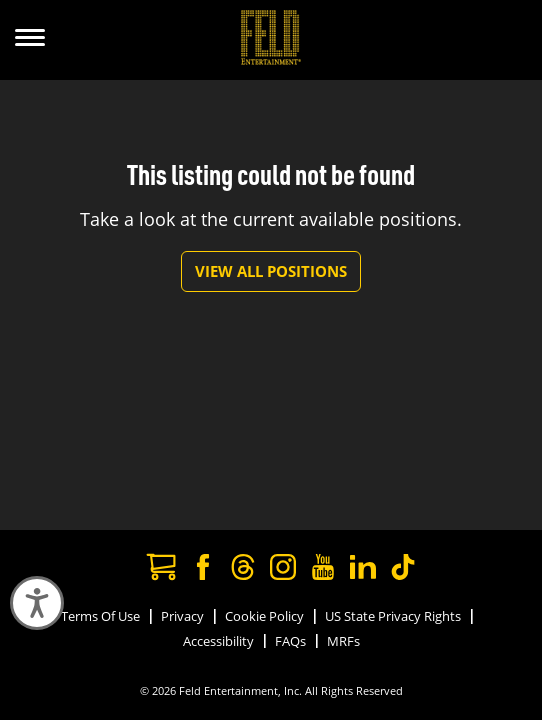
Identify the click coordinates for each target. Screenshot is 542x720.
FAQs (290, 641)
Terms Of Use (100, 616)
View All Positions (271, 271)
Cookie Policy (264, 616)
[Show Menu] (30, 40)
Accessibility (218, 641)
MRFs (343, 641)
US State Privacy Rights (393, 616)
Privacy (182, 616)
